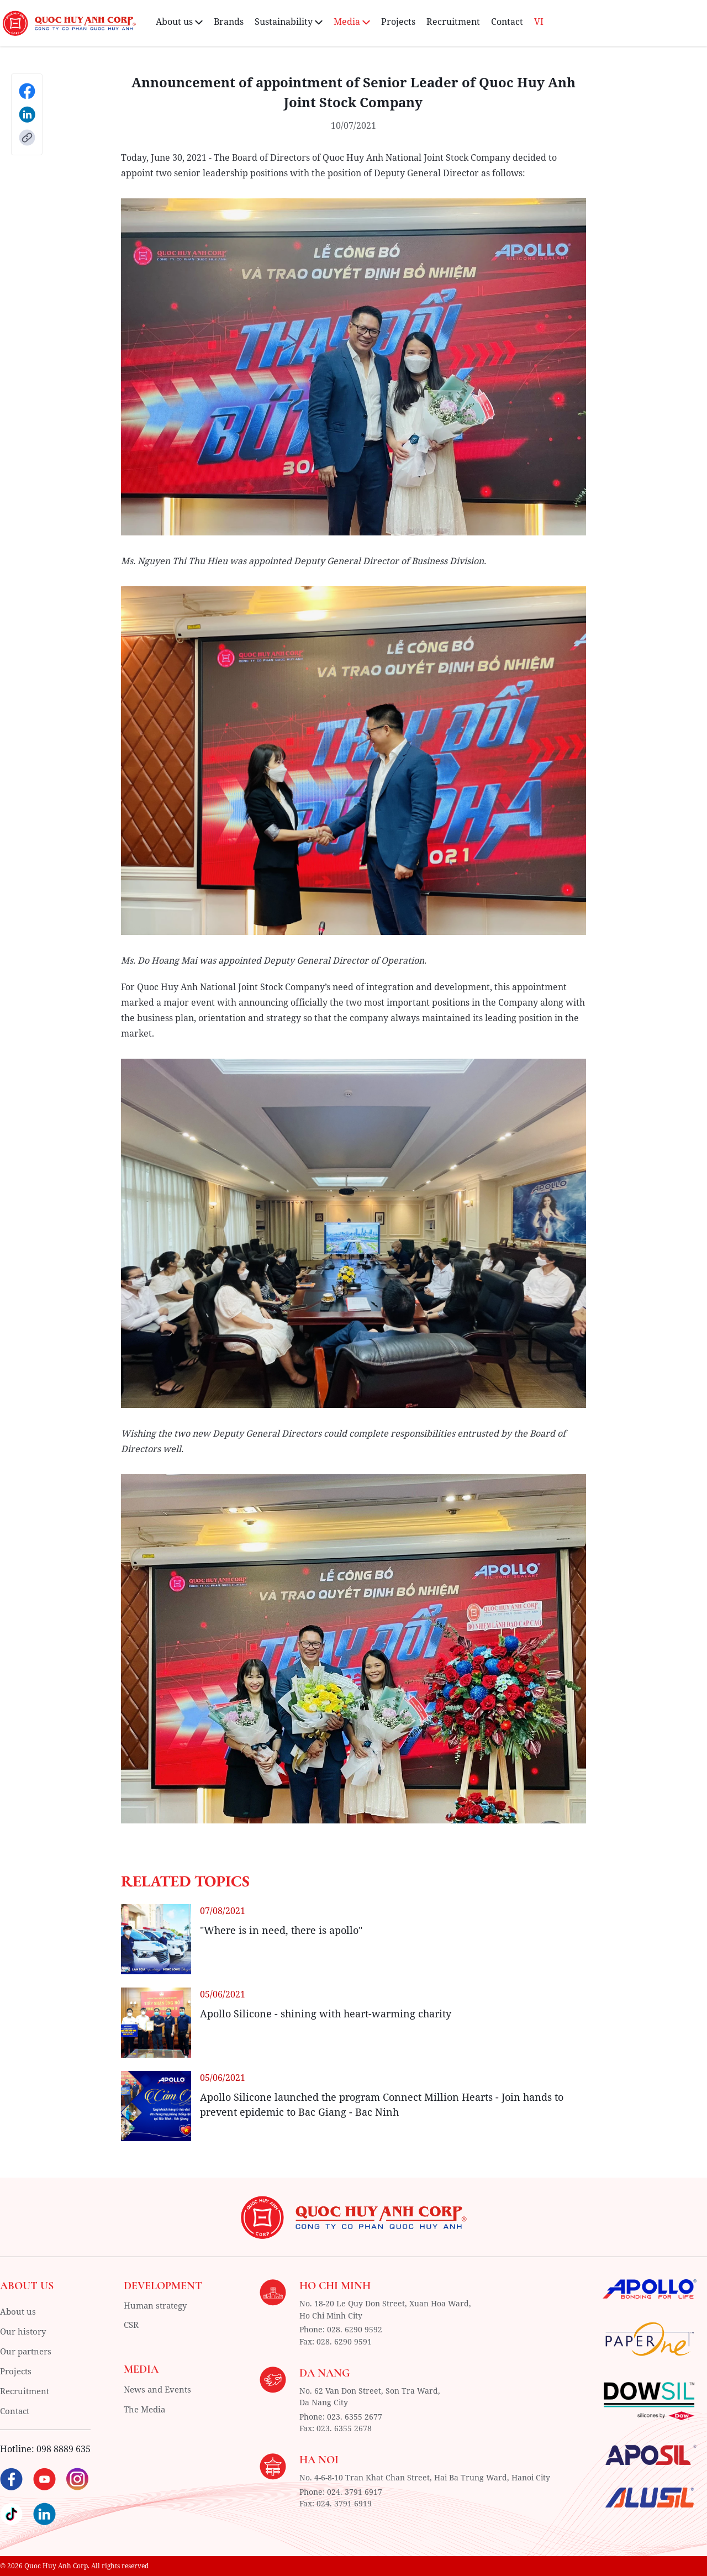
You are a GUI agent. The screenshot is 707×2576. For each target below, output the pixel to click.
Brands (229, 21)
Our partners (28, 2351)
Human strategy (158, 2306)
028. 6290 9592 (354, 2328)
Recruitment (453, 21)
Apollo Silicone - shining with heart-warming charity (325, 2013)
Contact (507, 21)
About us (18, 2311)
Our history (24, 2331)
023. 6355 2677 (354, 2415)
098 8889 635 (63, 2449)
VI (539, 21)
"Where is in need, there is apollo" (281, 1930)
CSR (132, 2326)
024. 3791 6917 (354, 2489)
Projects (398, 21)
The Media (146, 2410)
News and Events (160, 2390)
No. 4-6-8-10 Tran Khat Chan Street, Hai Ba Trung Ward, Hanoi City (424, 2475)
